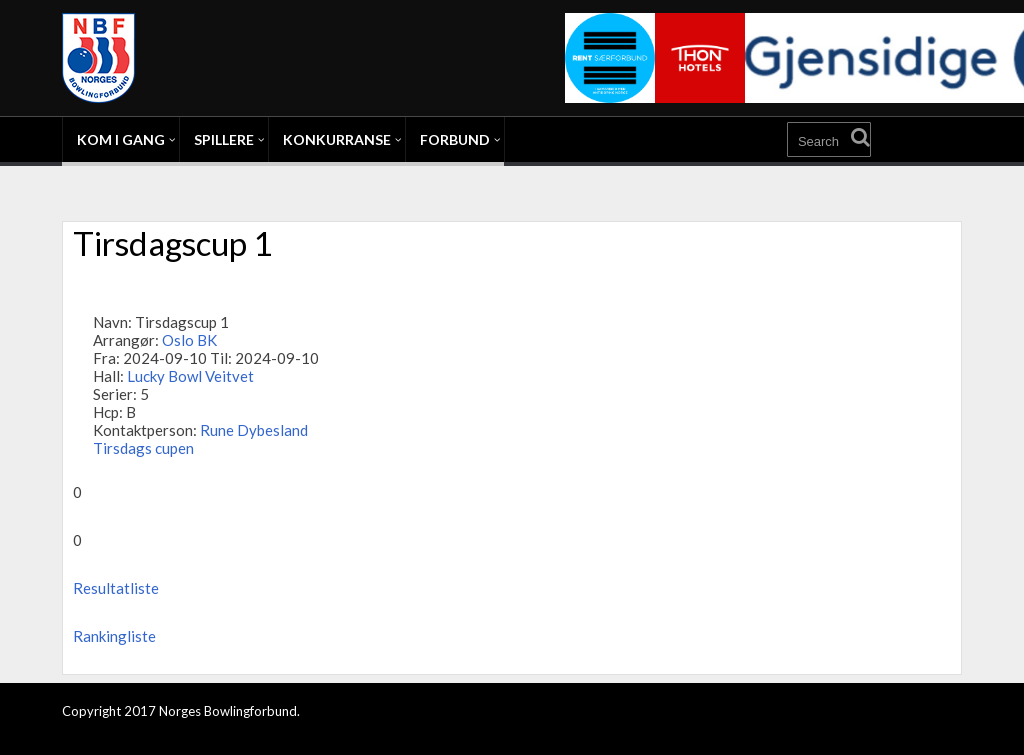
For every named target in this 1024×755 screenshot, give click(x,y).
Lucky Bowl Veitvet (190, 376)
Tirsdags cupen (143, 448)
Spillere (224, 139)
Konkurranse (337, 139)
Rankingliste (114, 636)
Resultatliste (116, 588)
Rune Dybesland (254, 430)
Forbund (455, 139)
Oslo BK (189, 340)
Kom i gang (121, 139)
